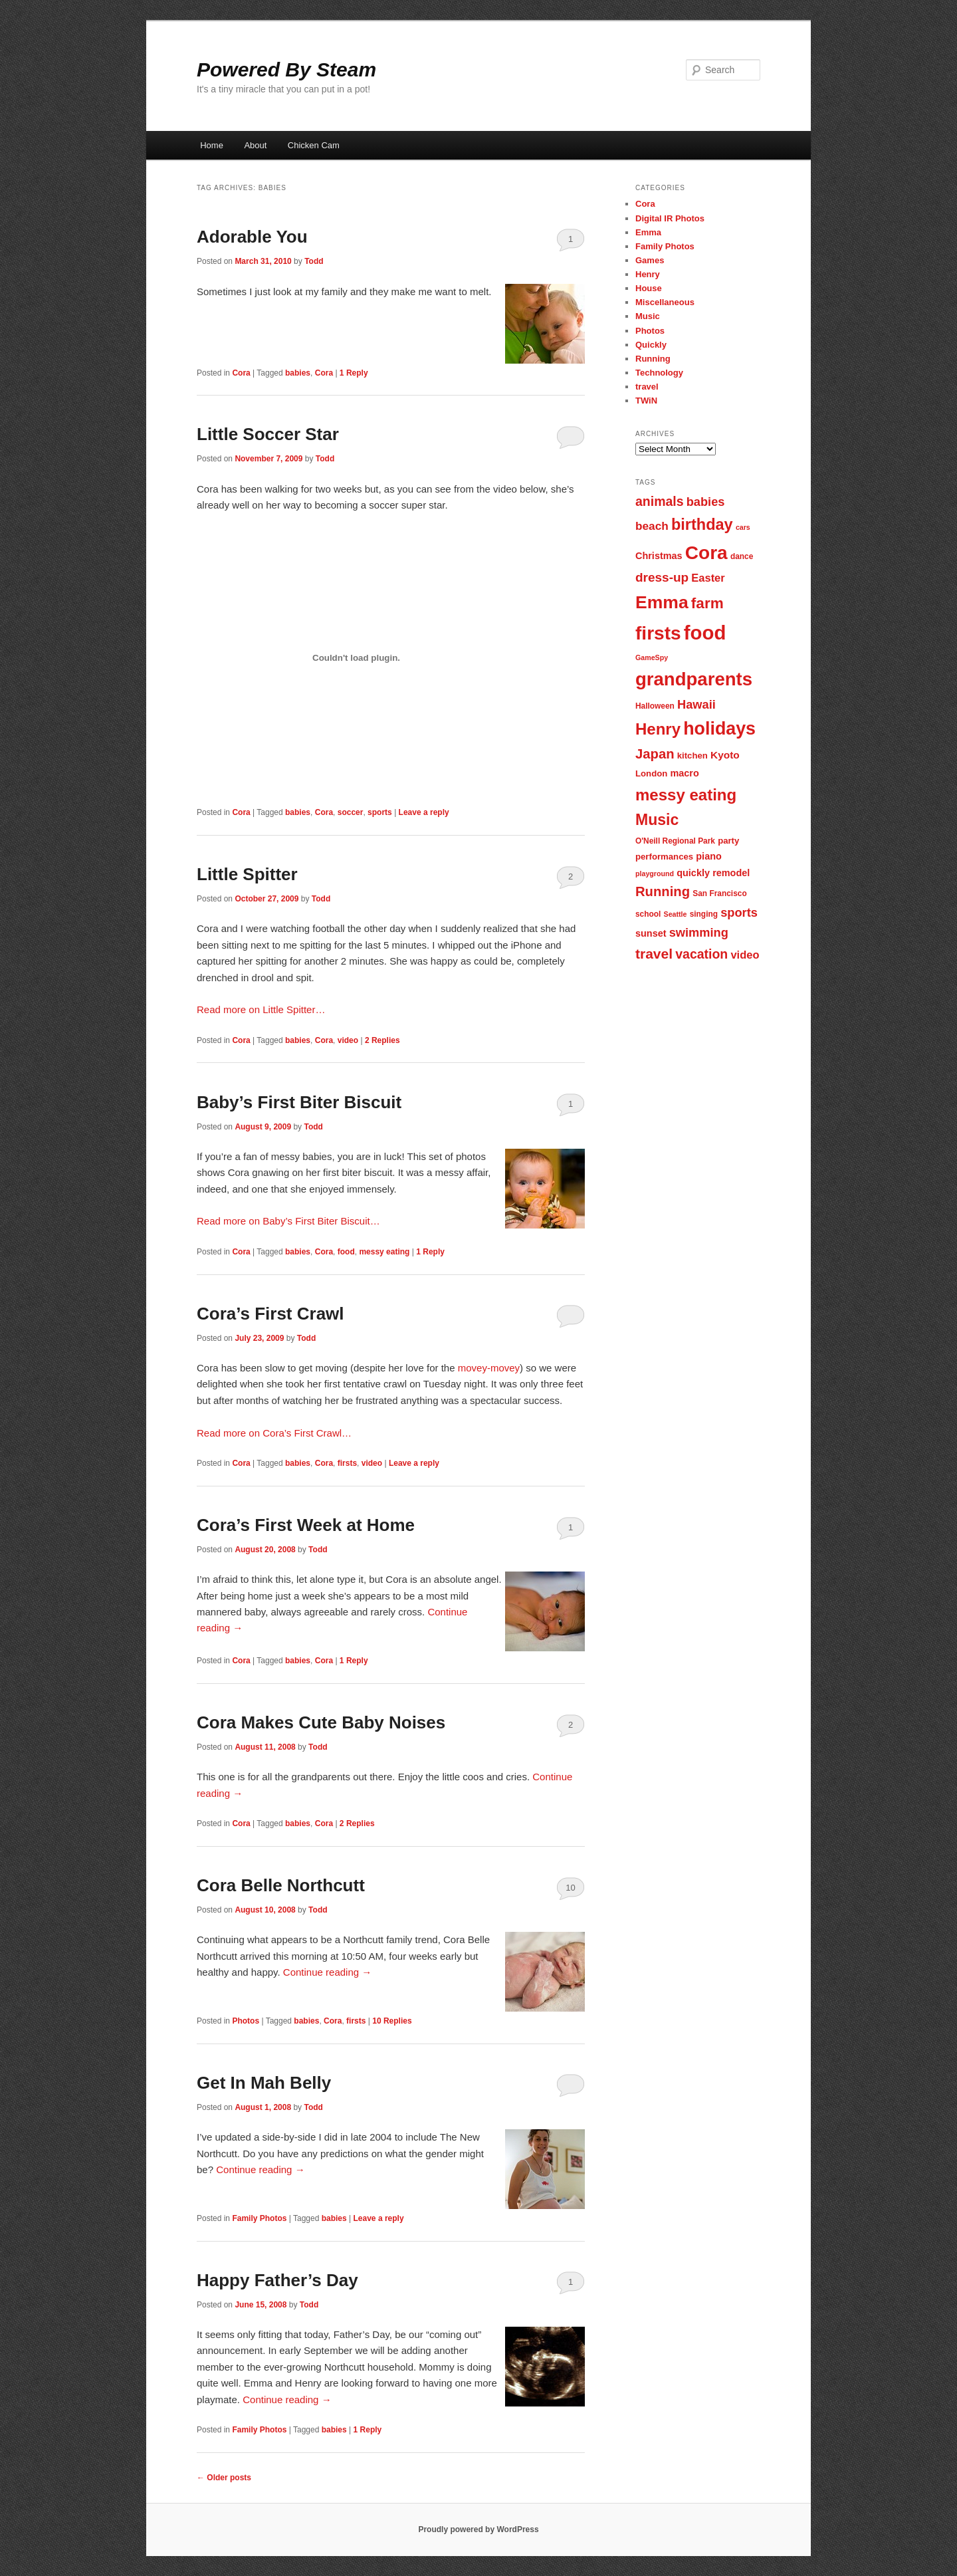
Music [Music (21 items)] (657, 819)
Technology (659, 373)
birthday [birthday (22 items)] (702, 524)
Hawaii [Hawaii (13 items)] (696, 704)
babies (297, 373)
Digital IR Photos (669, 218)
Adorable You (252, 237)
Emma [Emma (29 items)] (662, 602)
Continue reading (327, 1972)
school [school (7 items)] (648, 914)
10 (570, 1888)
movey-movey (489, 1367)
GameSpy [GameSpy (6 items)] (651, 657)
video (348, 1040)
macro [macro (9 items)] (684, 773)
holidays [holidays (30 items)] (719, 729)
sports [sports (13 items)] (739, 912)
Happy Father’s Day (277, 2280)
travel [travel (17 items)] (654, 953)
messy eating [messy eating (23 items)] (685, 795)
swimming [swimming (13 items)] (698, 932)
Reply (354, 373)
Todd (313, 261)
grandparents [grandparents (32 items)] (693, 679)
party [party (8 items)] (728, 841)
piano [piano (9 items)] (709, 856)
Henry (647, 274)
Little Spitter (247, 874)
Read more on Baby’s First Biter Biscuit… (288, 1221)
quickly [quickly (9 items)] (693, 873)
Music (647, 316)
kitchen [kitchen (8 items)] (692, 756)
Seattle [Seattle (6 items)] (675, 914)
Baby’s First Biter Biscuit (299, 1102)
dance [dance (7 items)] (741, 556)
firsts (347, 1463)
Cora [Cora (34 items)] (706, 552)
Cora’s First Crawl (270, 1314)
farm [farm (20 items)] (707, 603)
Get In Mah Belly (264, 2083)
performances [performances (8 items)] (664, 857)
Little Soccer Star (268, 434)
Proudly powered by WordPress (478, 2529)
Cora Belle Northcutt (281, 1885)
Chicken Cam (314, 145)
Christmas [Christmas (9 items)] (659, 555)
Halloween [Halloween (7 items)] (655, 706)
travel (647, 387)
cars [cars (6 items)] (743, 527)
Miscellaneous (664, 302)
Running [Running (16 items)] (662, 891)
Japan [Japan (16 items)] (655, 754)
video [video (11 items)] (744, 955)
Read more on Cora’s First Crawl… (274, 1433)
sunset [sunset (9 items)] (651, 933)
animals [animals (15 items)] (659, 501)
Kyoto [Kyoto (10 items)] (725, 755)
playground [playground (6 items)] (654, 874)
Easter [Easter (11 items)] (707, 578)
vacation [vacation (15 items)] (701, 954)
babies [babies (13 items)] (706, 502)
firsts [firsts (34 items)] (658, 633)
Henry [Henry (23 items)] (658, 729)
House (648, 288)
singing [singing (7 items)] (704, 914)
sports (380, 812)
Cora (241, 373)
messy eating (384, 1251)
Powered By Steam (286, 69)
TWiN (646, 401)
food (346, 1251)
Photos (245, 2021)
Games (649, 260)
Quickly (651, 345)
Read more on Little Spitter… (261, 1009)
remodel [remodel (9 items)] (731, 873)
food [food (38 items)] (705, 633)
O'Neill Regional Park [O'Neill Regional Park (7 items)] (675, 841)
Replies (382, 1040)
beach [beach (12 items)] (652, 525)
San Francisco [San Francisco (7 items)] (719, 893)
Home (211, 145)
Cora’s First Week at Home (306, 1525)
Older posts (224, 2477)
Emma (648, 232)
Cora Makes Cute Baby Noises (321, 1722)
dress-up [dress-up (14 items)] (662, 577)
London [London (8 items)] (651, 773)
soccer (351, 812)
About (255, 145)
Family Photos (259, 2218)
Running (653, 359)
